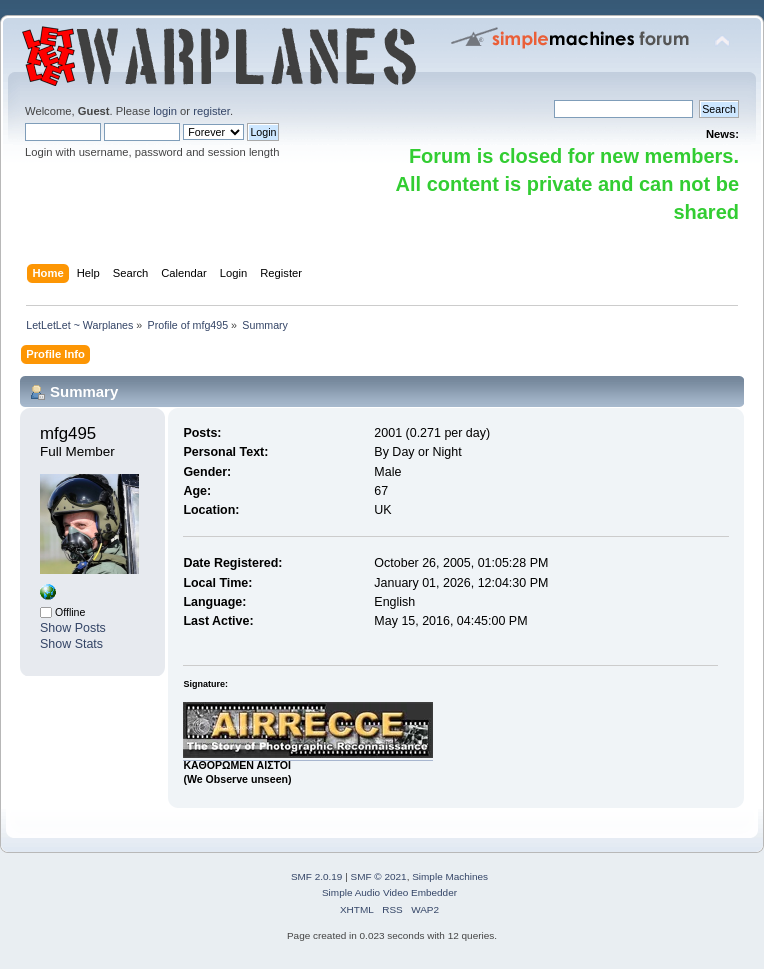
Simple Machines (450, 876)
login (165, 111)
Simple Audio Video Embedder (389, 892)
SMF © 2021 (379, 876)
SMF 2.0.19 (317, 876)
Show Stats (71, 644)
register (211, 111)
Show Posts (73, 628)
